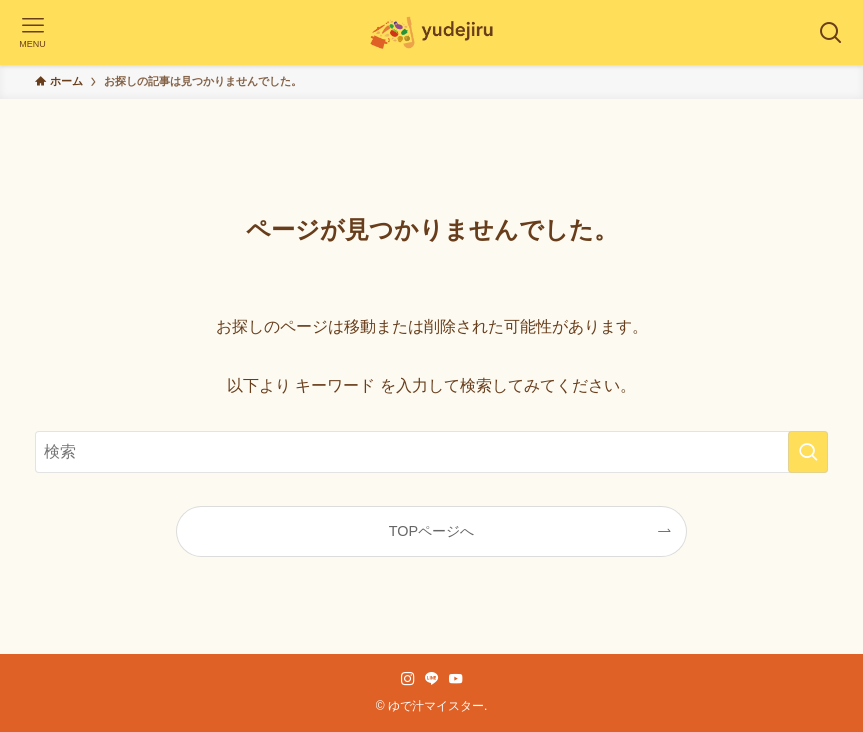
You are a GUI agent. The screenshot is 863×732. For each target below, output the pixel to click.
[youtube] (456, 679)
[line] (432, 679)
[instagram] (408, 679)
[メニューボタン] (32, 32)
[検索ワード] (432, 452)
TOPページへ (431, 531)
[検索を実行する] (808, 452)
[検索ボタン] (830, 32)
